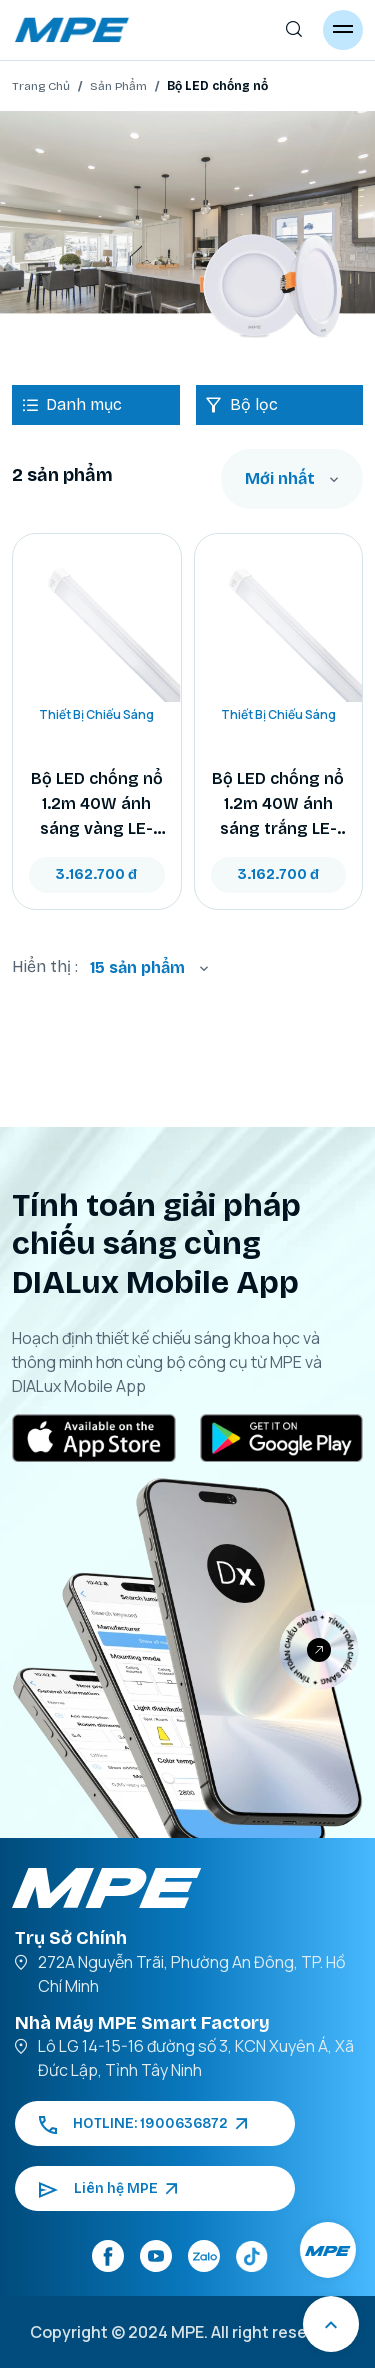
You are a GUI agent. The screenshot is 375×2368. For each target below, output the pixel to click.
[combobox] (292, 479)
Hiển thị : (45, 966)
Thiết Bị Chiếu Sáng (96, 714)
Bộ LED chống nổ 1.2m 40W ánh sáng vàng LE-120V (97, 805)
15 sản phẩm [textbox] (137, 967)
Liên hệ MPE (108, 2188)
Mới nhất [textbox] (280, 478)
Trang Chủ (41, 86)
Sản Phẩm (118, 86)
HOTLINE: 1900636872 (143, 2123)
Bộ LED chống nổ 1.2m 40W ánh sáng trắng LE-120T (278, 805)
